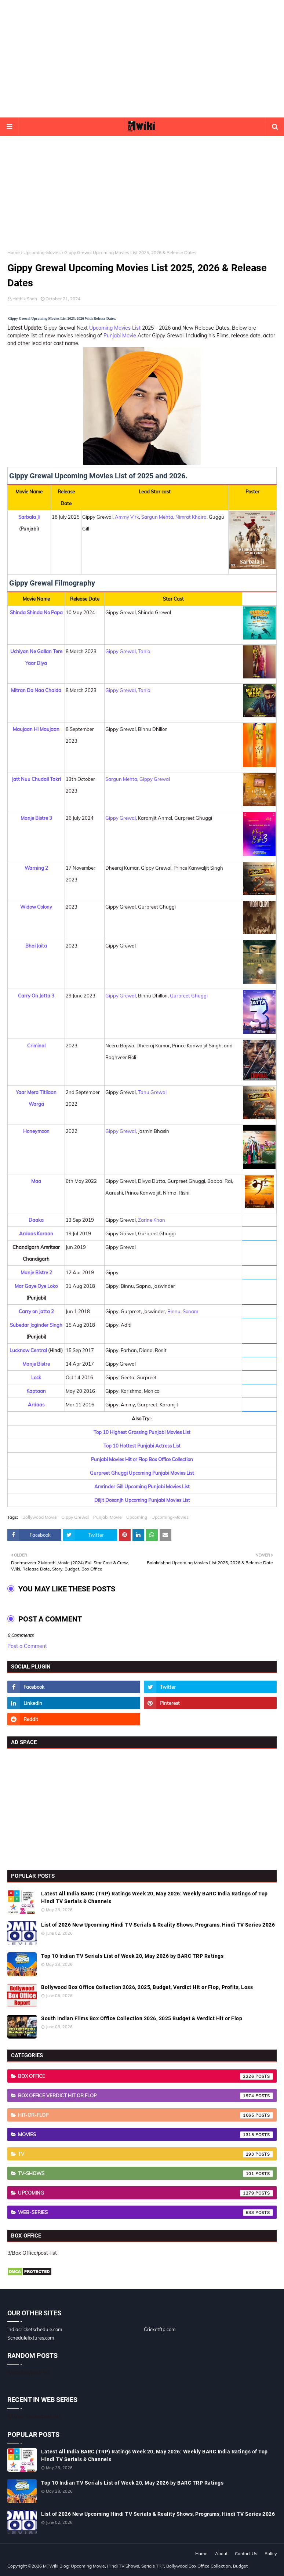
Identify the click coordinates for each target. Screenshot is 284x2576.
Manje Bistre (36, 1364)
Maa (36, 1181)
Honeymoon (36, 1131)
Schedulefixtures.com (30, 2338)
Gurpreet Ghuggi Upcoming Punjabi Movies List (142, 1473)
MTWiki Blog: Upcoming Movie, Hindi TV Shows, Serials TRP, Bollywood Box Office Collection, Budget (145, 2566)
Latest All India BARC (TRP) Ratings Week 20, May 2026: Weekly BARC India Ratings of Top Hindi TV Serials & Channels (154, 1897)
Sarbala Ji (29, 517)
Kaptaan (36, 1391)
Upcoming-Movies (42, 252)
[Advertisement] (142, 58)
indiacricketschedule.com (34, 2329)
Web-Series (145, 2212)
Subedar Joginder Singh (36, 1325)
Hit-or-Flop (145, 2115)
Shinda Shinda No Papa (36, 612)
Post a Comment (27, 1646)
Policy (271, 2553)
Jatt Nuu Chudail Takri (36, 779)
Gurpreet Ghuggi (189, 996)
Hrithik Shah (24, 298)
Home (13, 252)
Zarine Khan (151, 1220)
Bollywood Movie (39, 1517)
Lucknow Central (28, 1350)
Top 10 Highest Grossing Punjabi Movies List (142, 1432)
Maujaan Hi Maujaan (36, 729)
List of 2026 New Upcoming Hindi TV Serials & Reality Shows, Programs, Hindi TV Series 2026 (158, 1925)
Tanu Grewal (152, 1092)
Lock (36, 1377)
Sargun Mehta (157, 517)
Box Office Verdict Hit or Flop (145, 2096)
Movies (145, 2134)
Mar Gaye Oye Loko (36, 1286)
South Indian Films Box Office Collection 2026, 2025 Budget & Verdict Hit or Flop (141, 2018)
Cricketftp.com (159, 2329)
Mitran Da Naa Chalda (36, 690)
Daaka (36, 1220)
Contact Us (246, 2553)
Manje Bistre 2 (36, 1272)
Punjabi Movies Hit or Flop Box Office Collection (142, 1459)
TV (145, 2154)
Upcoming (136, 1517)
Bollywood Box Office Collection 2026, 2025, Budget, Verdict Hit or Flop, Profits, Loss (147, 1987)
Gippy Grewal (120, 651)
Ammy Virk (127, 517)
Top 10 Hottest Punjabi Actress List (142, 1446)
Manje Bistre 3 (36, 818)
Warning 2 (36, 868)
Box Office (145, 2076)
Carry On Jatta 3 (36, 996)
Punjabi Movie (119, 335)
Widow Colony (36, 907)
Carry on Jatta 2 (36, 1311)
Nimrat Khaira (191, 517)
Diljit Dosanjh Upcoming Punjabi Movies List (142, 1500)
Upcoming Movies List (115, 328)
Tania (144, 651)
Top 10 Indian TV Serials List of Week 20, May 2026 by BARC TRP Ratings (132, 1956)
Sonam (190, 1311)
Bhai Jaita (36, 946)
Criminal (36, 1045)
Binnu (174, 1311)
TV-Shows (145, 2173)
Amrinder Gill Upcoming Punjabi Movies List (142, 1486)
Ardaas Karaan (36, 1233)
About (221, 2553)
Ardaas (36, 1404)
